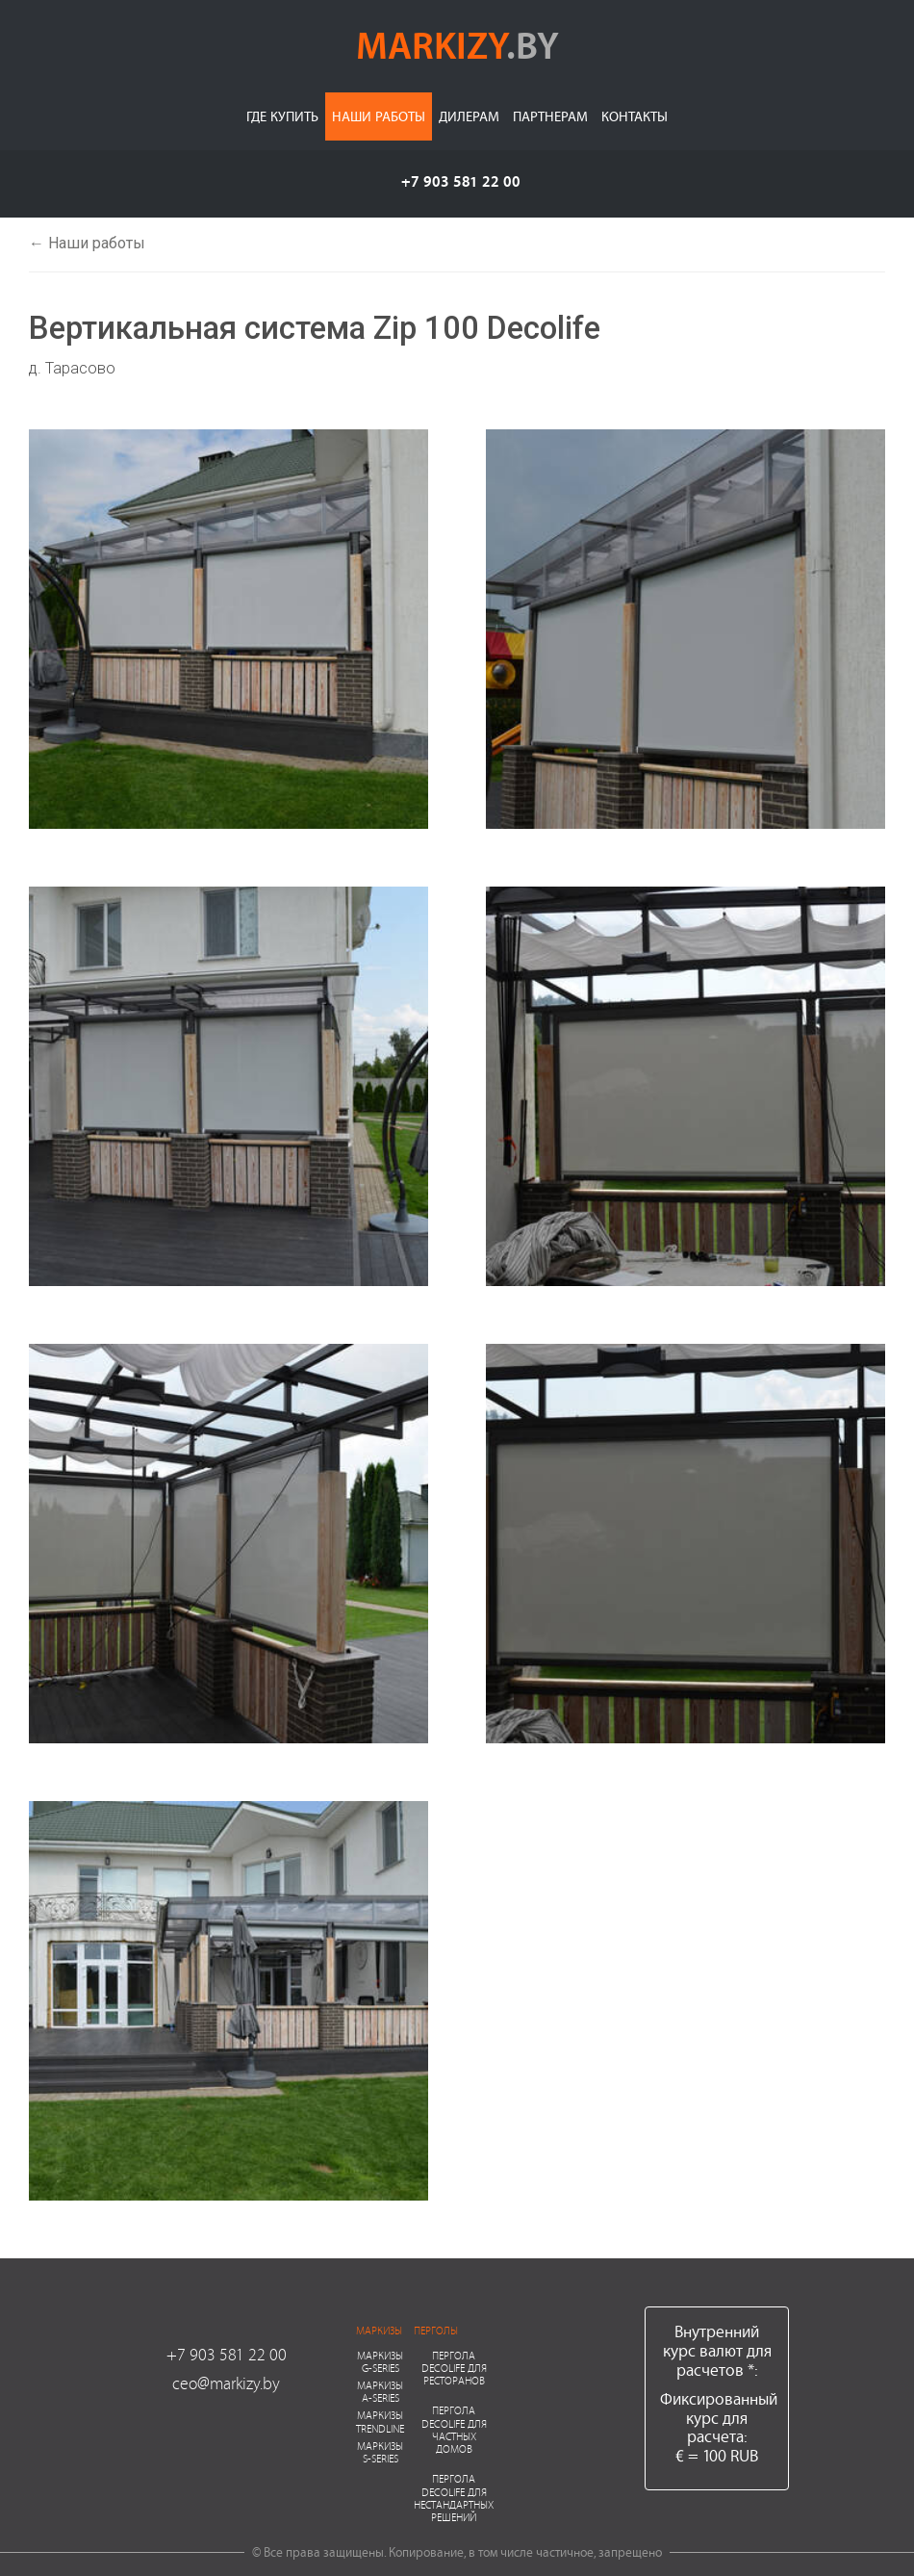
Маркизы (379, 2330)
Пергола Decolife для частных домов (454, 2429)
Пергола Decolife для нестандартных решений (454, 2497)
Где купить (282, 116)
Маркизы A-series (380, 2391)
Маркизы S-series (380, 2451)
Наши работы (378, 116)
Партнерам (550, 116)
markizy (457, 44)
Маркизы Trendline (380, 2421)
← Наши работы (87, 243)
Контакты (634, 116)
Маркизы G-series (380, 2361)
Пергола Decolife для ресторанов (454, 2367)
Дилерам (469, 116)
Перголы (436, 2330)
